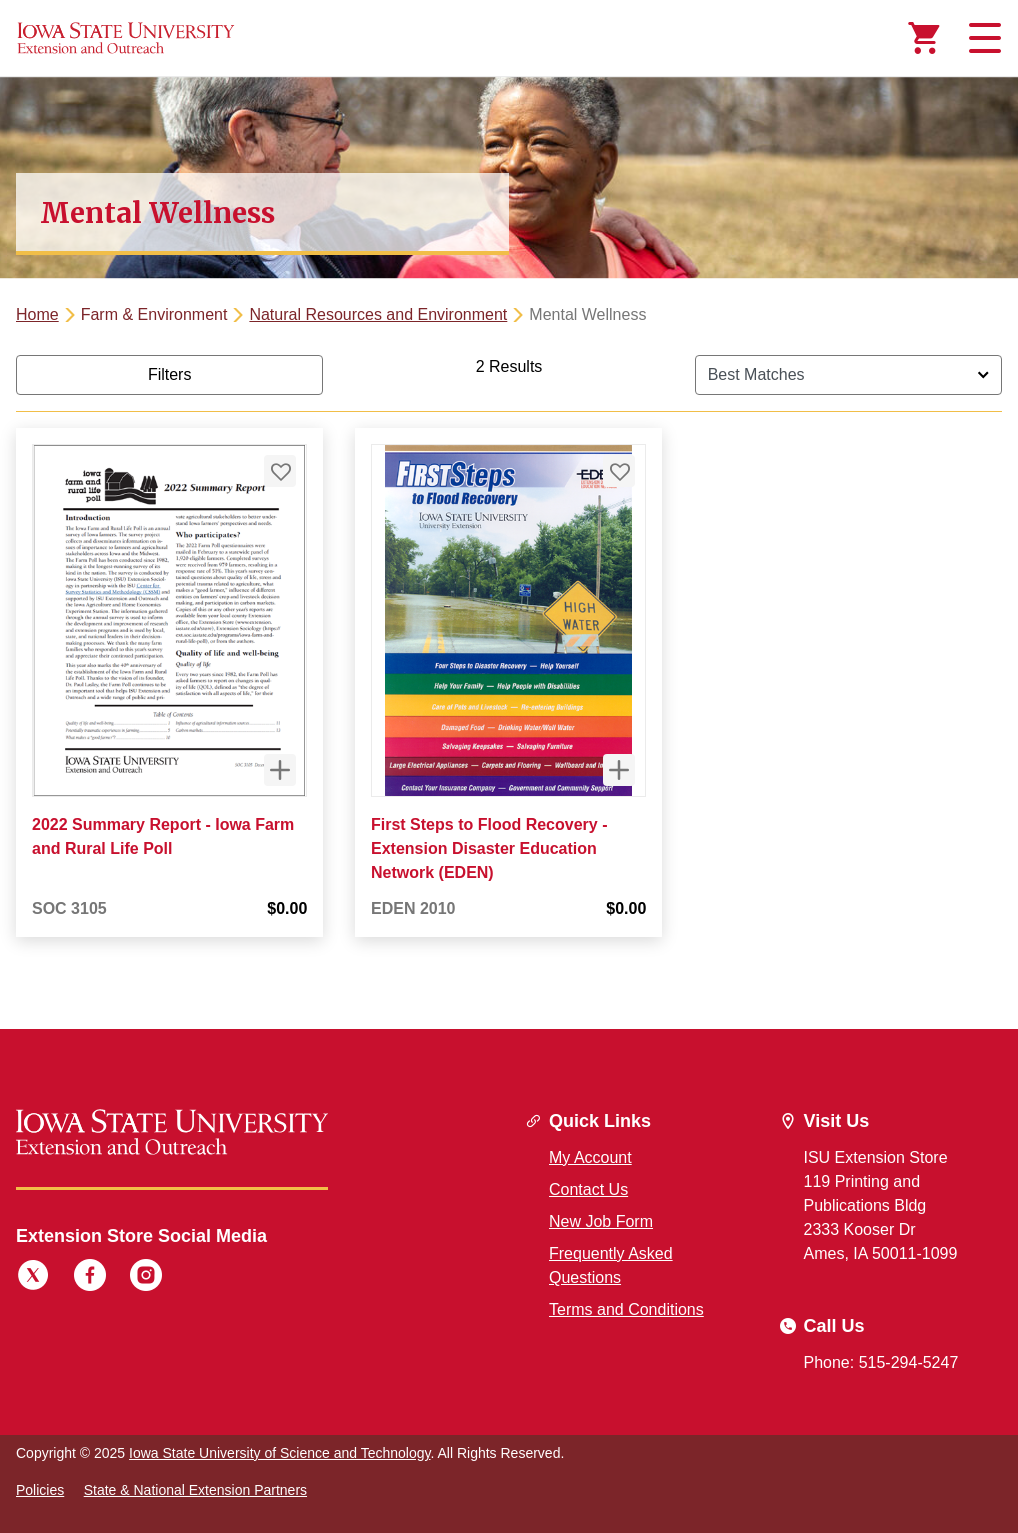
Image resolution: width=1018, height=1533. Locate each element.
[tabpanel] (509, 662)
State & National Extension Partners (195, 1490)
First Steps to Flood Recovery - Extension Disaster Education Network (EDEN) (489, 848)
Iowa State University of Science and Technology (279, 1453)
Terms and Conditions (626, 1309)
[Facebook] (90, 1278)
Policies (40, 1490)
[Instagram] (146, 1278)
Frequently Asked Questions (611, 1265)
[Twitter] (33, 1278)
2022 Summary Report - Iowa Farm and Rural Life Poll (163, 836)
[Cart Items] (924, 38)
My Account (590, 1157)
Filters (170, 374)
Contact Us (588, 1189)
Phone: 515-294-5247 (881, 1362)
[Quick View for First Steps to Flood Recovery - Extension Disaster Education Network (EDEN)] (620, 770)
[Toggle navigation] (982, 38)
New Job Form (601, 1221)
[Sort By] (848, 375)
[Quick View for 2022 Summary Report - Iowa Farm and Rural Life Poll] (280, 770)
